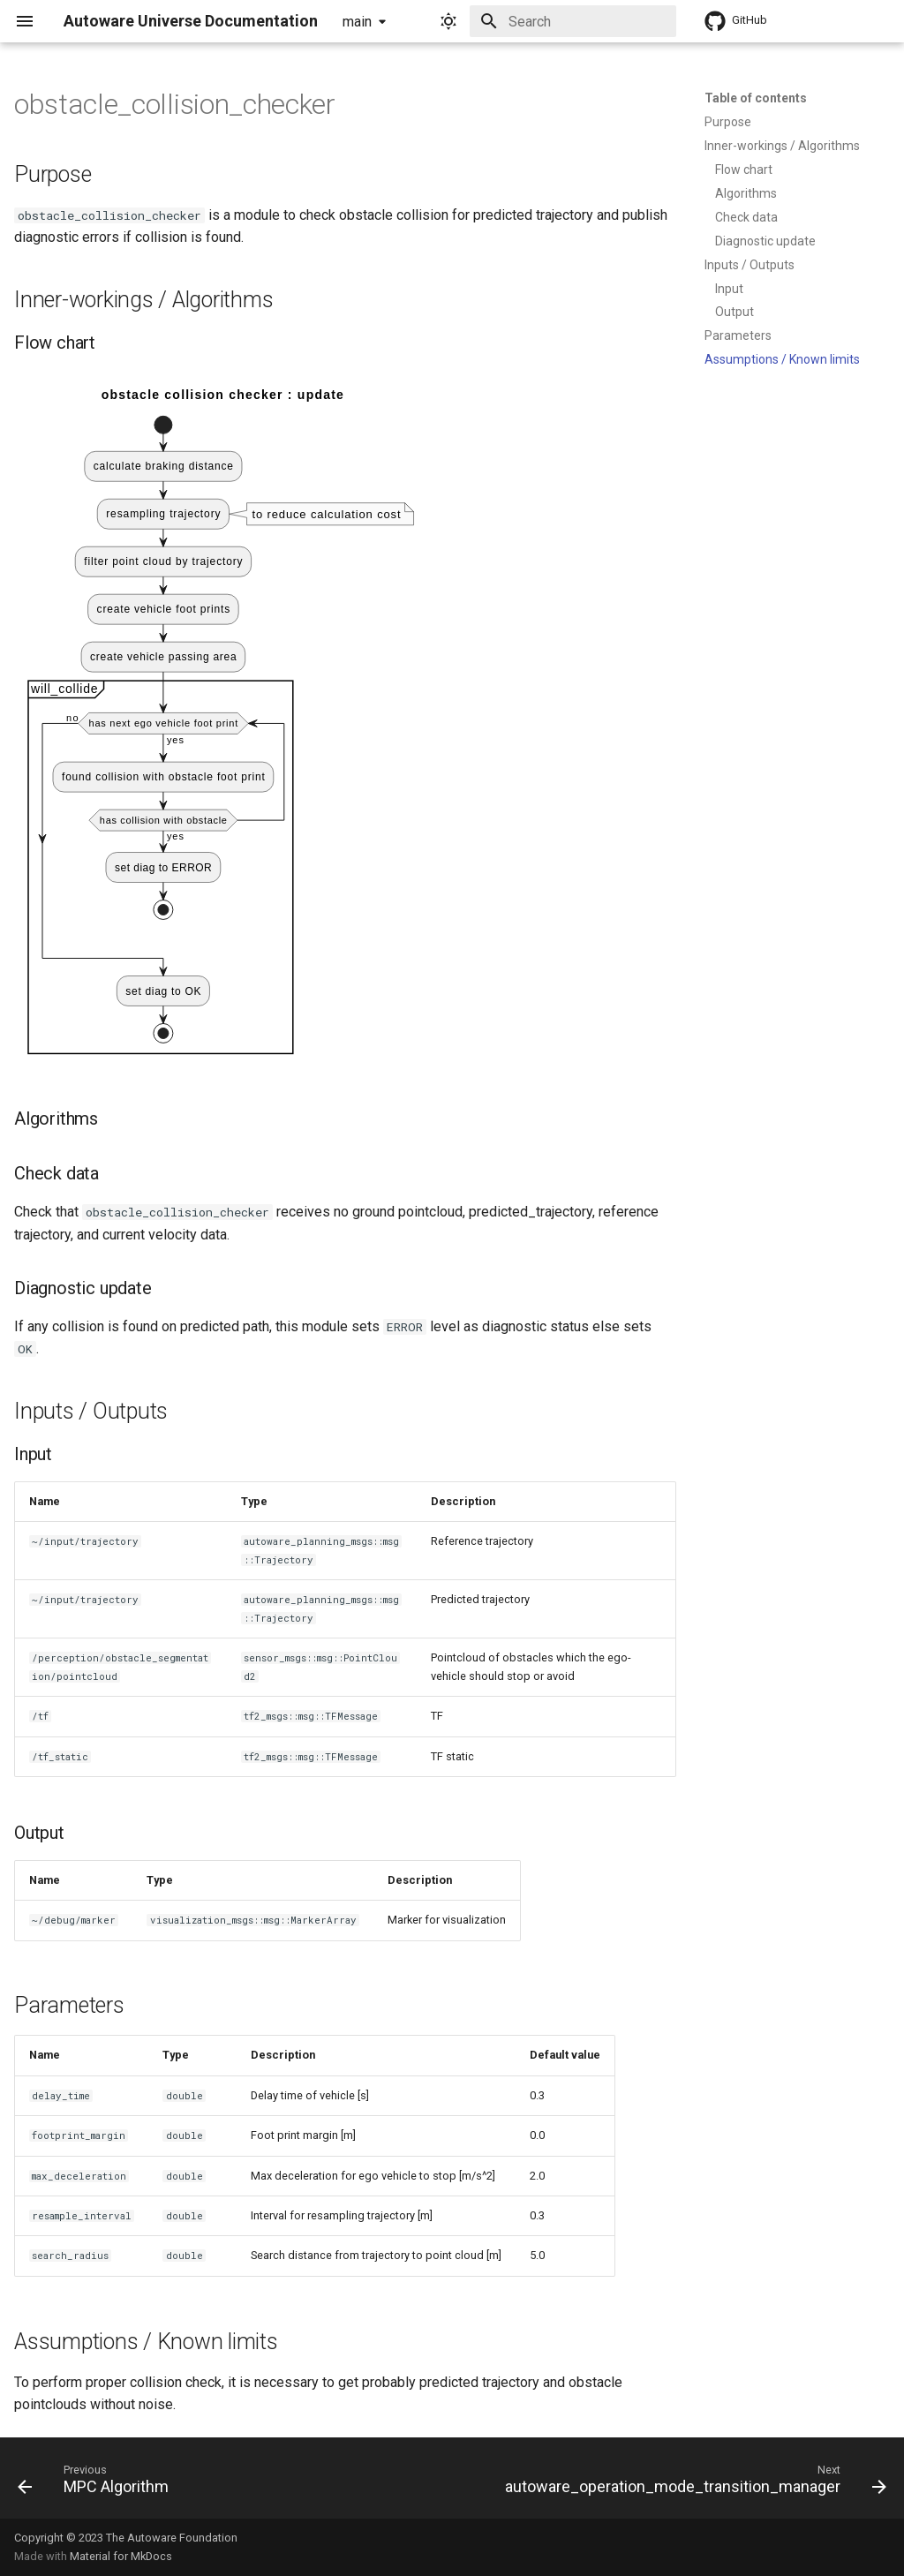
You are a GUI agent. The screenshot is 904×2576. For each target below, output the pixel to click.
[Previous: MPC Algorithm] (96, 2483)
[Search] (573, 21)
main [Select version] (357, 21)
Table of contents (755, 98)
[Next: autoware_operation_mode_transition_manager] (692, 2483)
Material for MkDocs (121, 2556)
